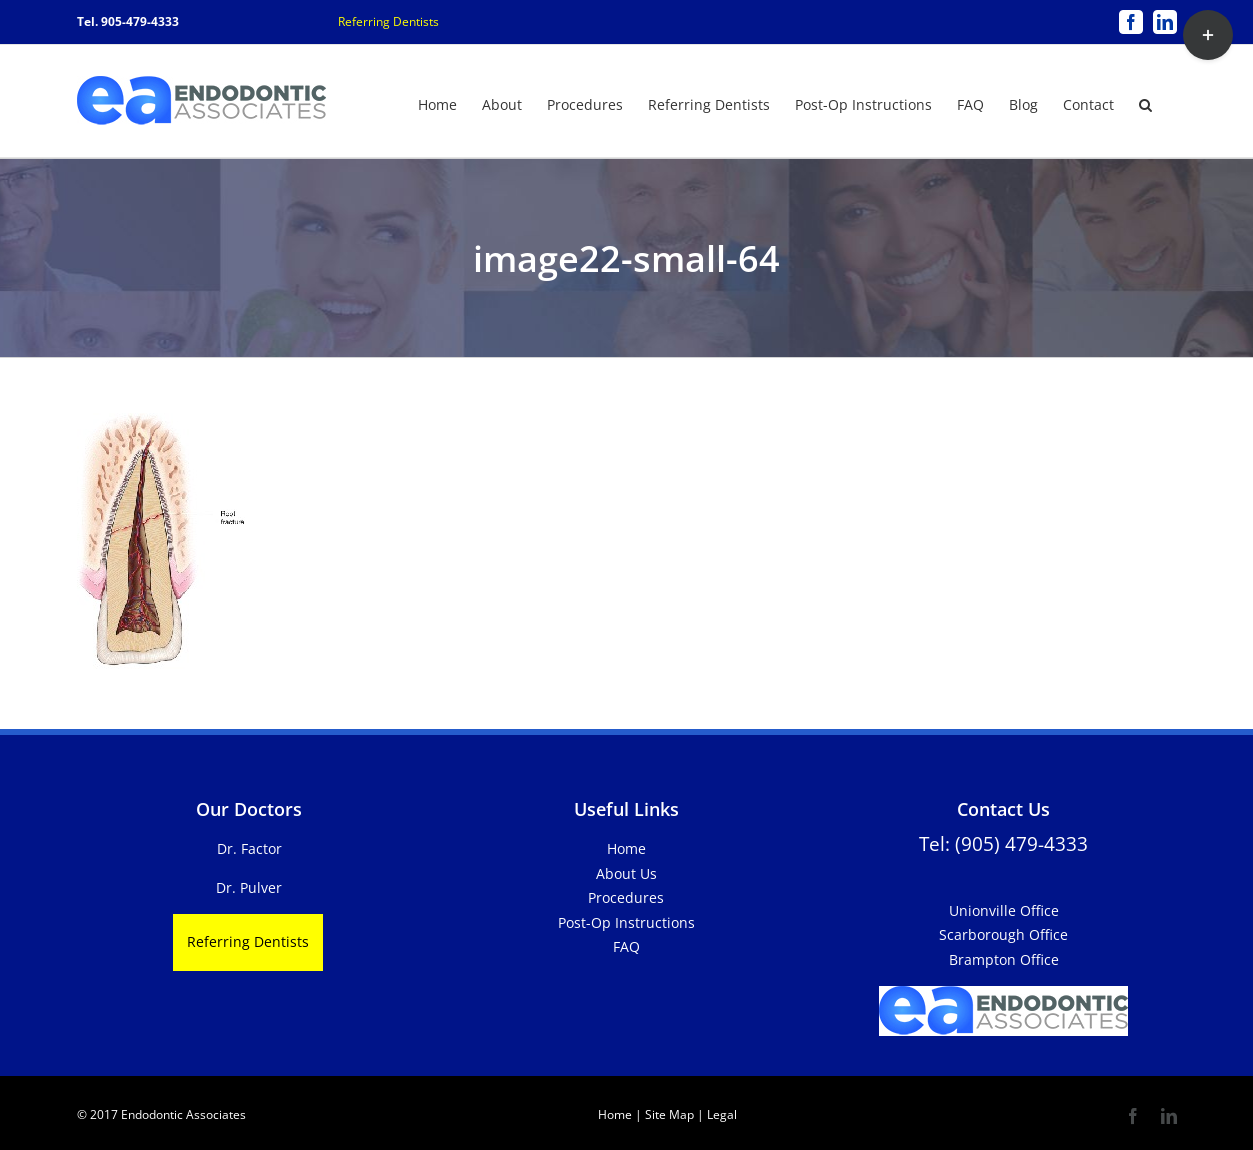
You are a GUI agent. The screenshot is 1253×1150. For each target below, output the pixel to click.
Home (626, 848)
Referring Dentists (388, 21)
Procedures (626, 897)
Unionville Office (1004, 910)
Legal (720, 1114)
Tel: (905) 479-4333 (1003, 843)
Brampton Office (1004, 959)
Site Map (669, 1114)
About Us (626, 873)
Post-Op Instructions (626, 922)
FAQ (626, 946)
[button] (1145, 103)
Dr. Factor (249, 848)
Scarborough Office (1003, 934)
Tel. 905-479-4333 (128, 21)
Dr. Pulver (249, 887)
